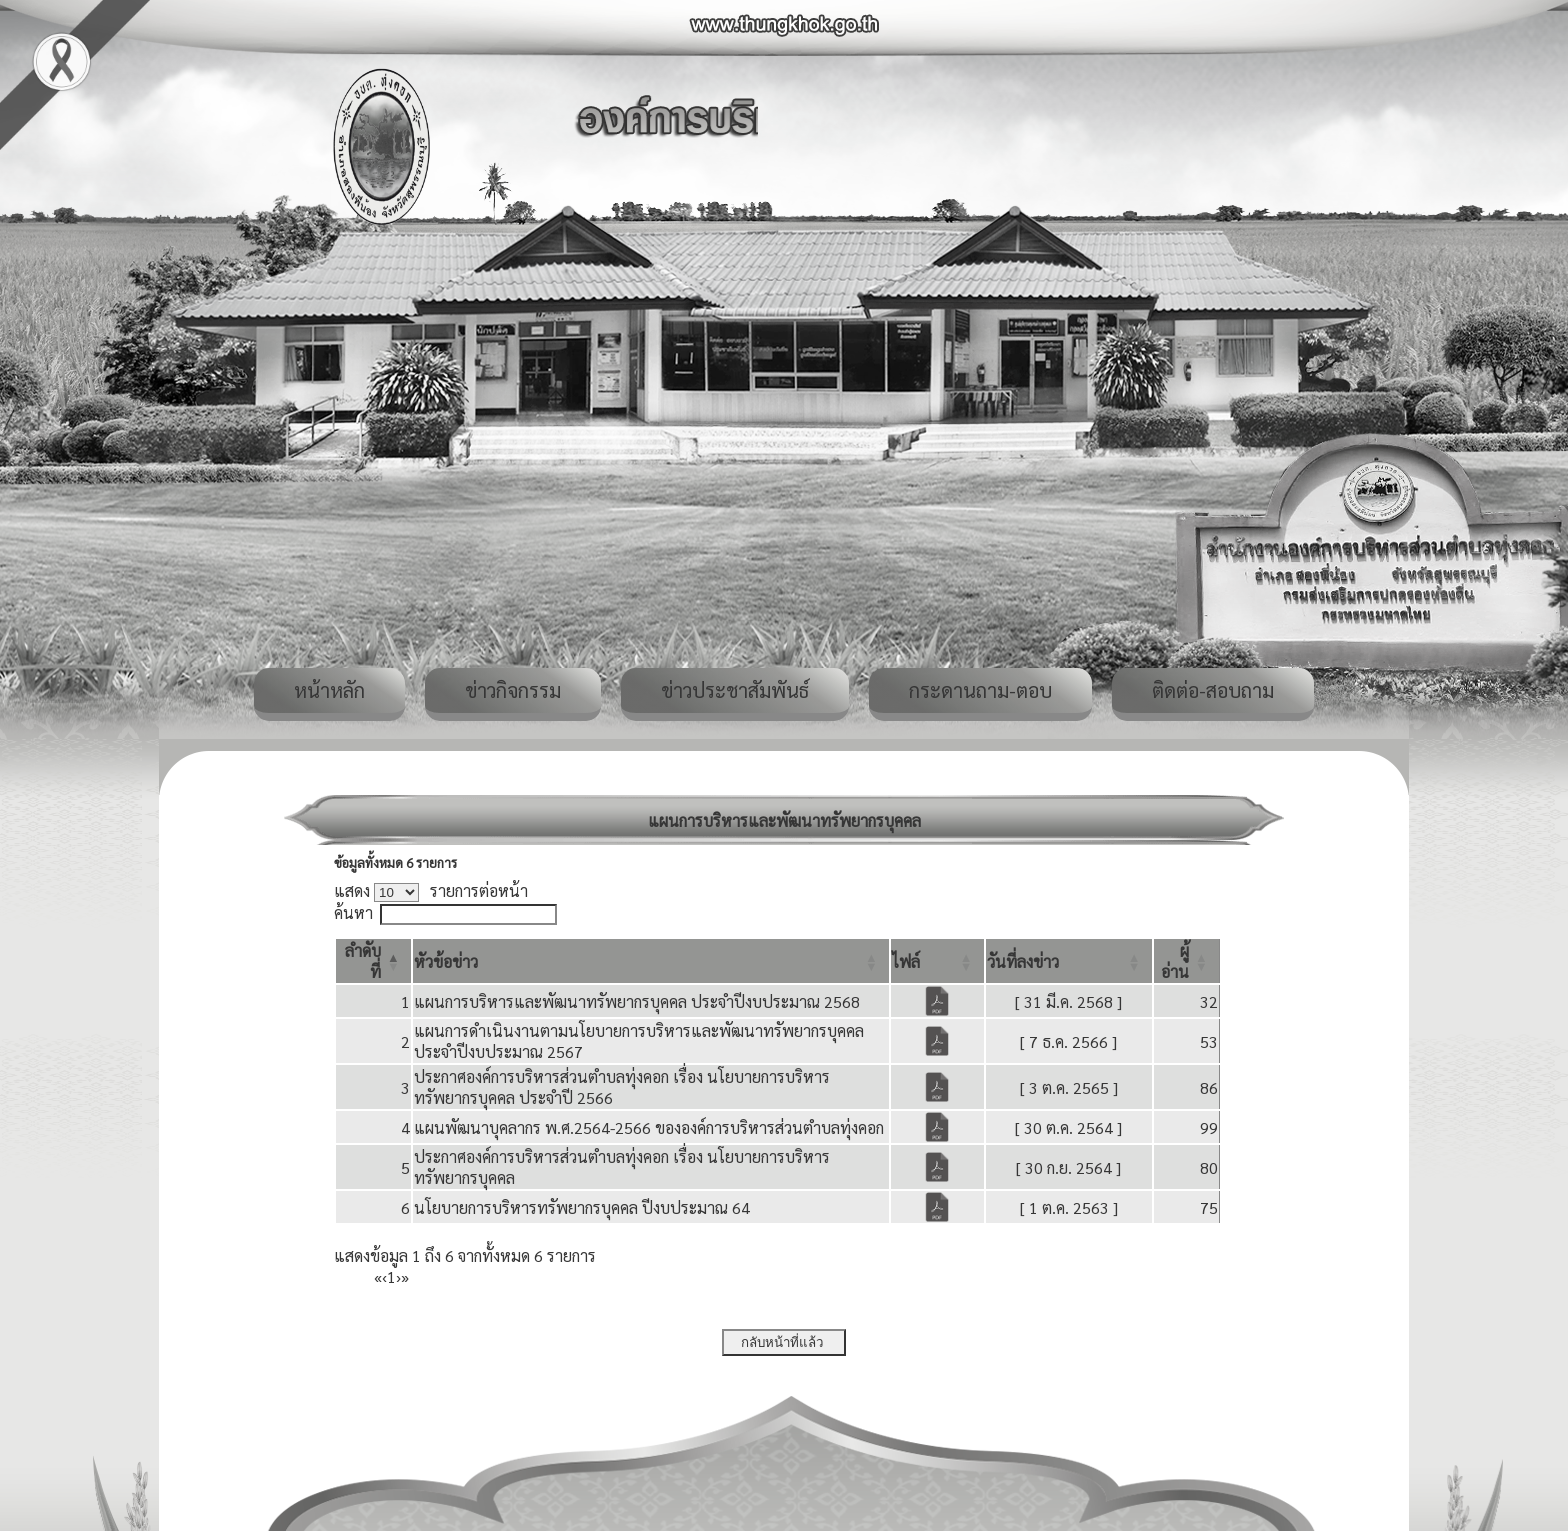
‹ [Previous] (384, 1276)
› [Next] (398, 1276)
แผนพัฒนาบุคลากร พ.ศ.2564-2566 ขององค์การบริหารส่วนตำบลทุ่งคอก (649, 1127)
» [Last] (405, 1276)
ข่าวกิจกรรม (513, 690)
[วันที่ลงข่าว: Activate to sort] (1069, 961)
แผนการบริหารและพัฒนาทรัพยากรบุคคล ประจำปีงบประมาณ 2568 (637, 1001)
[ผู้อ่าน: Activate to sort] (1187, 961)
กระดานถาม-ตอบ (980, 690)
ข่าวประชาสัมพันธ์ (735, 690)
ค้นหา (353, 912)
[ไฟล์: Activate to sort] (937, 961)
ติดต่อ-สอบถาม (1213, 690)
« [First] (378, 1276)
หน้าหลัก (329, 690)
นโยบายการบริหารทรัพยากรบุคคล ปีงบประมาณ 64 (582, 1207)
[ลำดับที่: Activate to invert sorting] (373, 961)
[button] (446, 961)
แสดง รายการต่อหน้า (431, 890)
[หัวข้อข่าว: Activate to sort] (651, 961)
